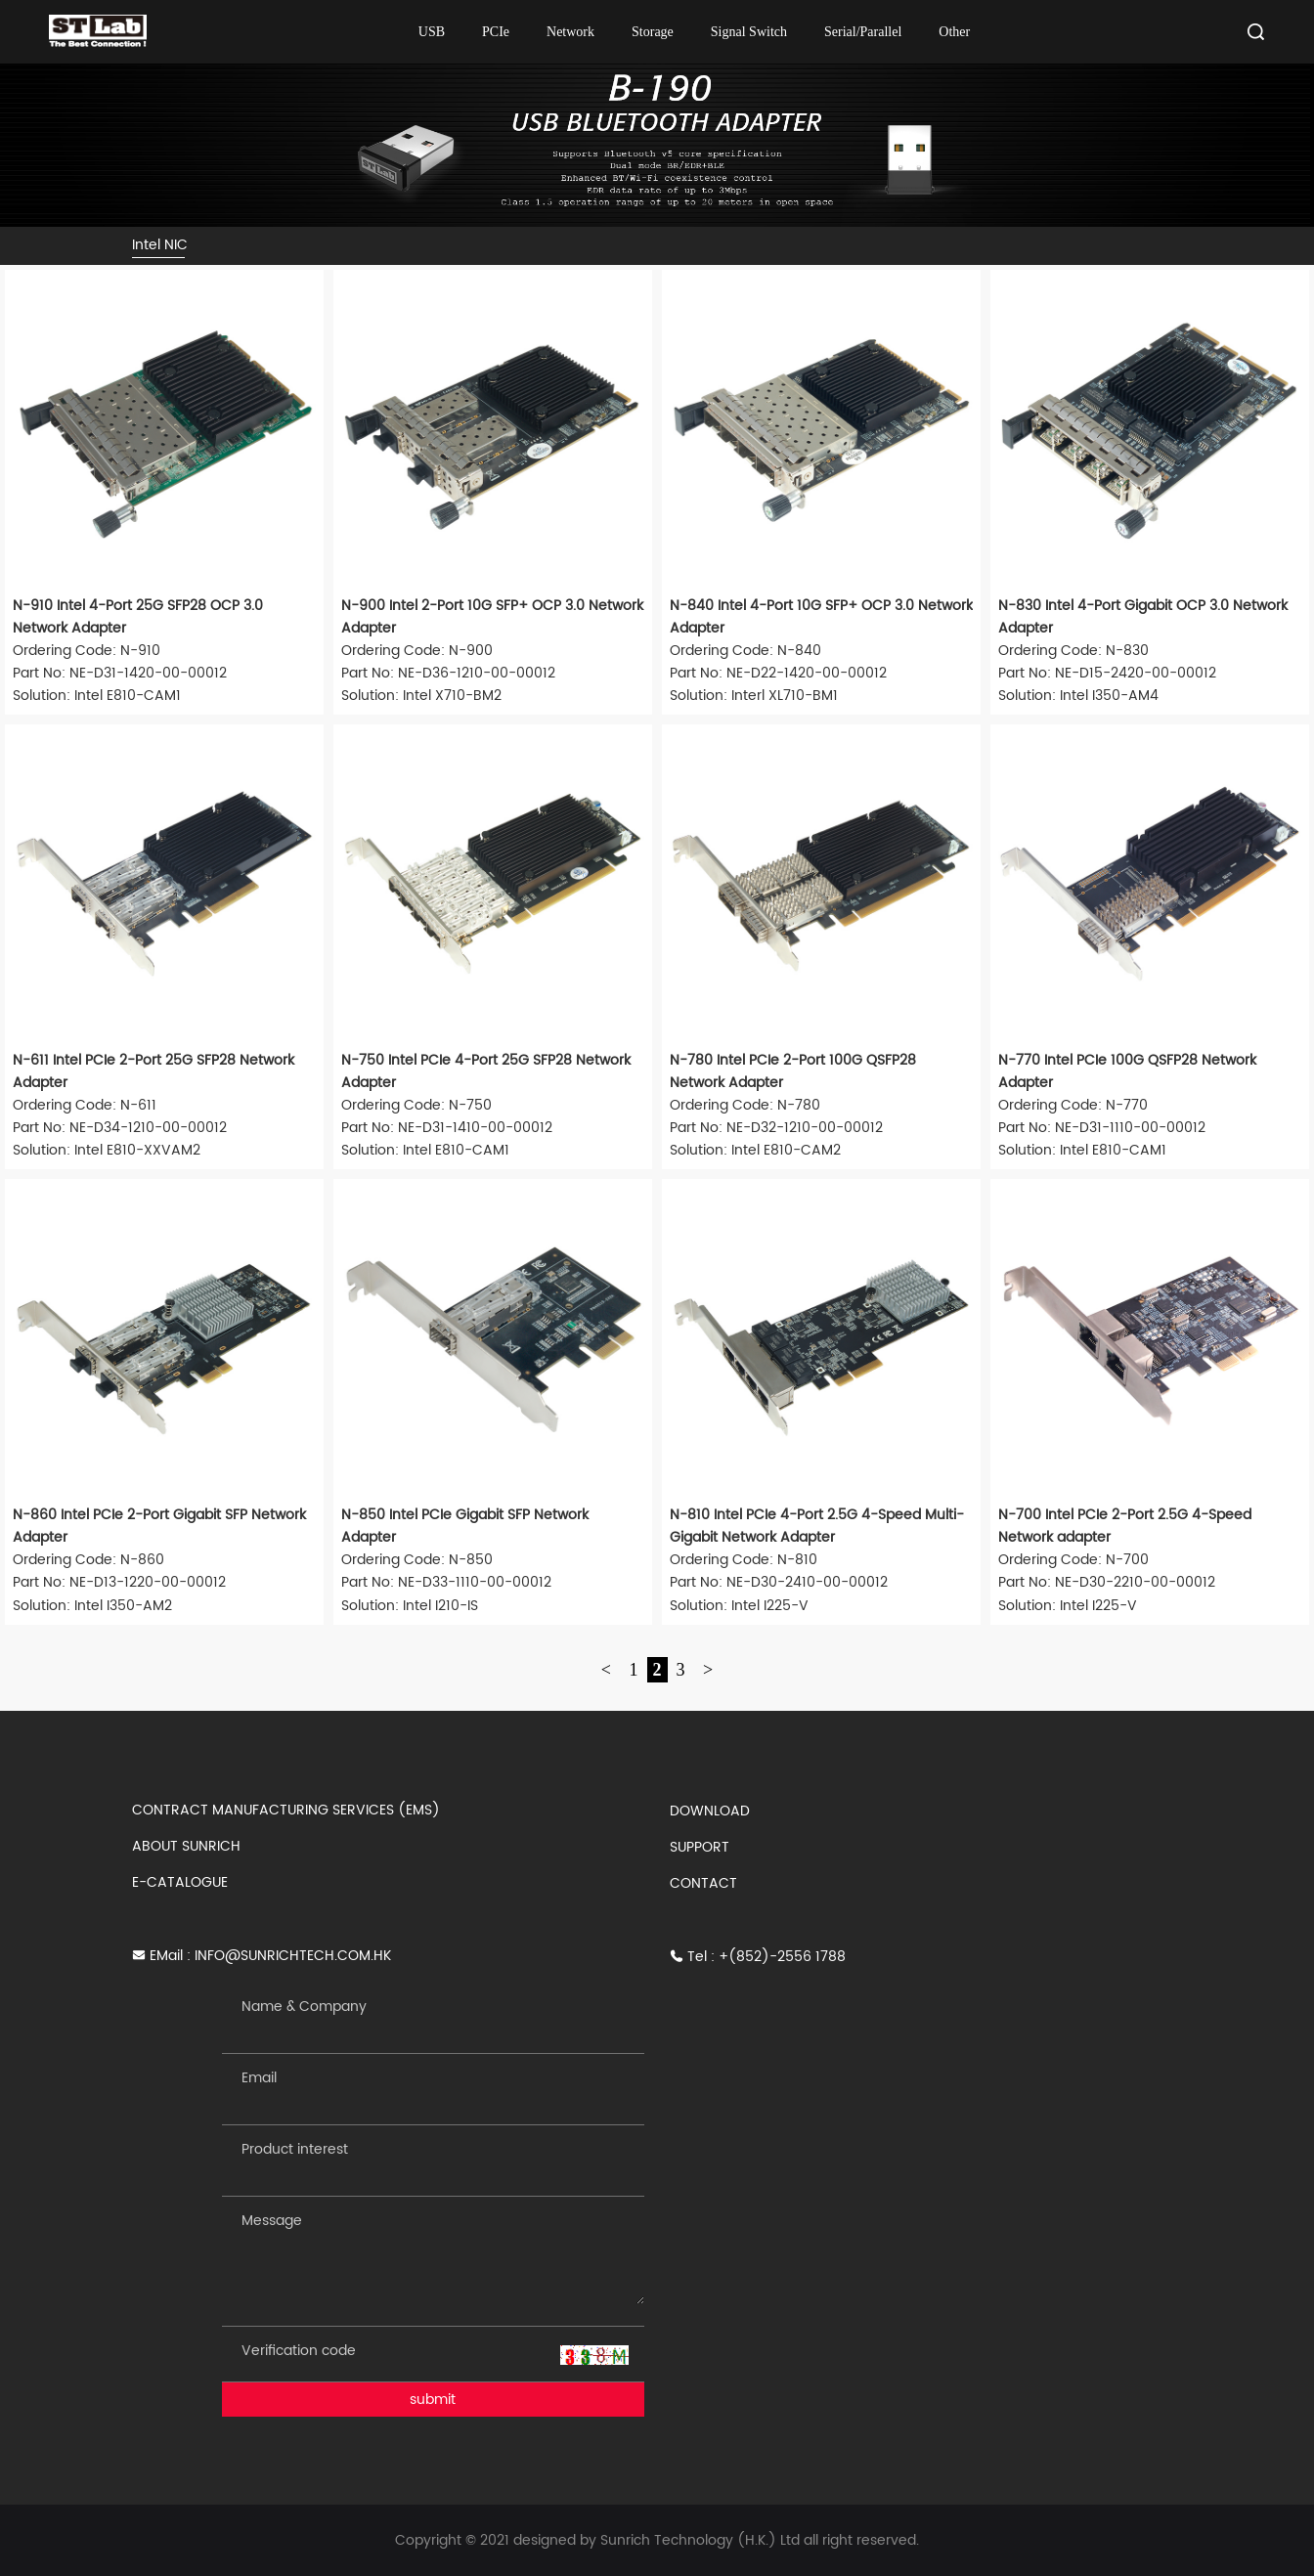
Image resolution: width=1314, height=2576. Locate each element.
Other (954, 31)
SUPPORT (699, 1847)
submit (433, 2399)
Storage (653, 31)
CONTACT (703, 1883)
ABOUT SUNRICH (186, 1846)
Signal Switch (749, 31)
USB (431, 31)
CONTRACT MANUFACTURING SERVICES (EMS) (286, 1810)
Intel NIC (160, 245)
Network (570, 31)
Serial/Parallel (862, 31)
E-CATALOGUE (180, 1882)
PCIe (495, 31)
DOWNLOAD (710, 1811)
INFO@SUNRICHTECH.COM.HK (293, 1955)
